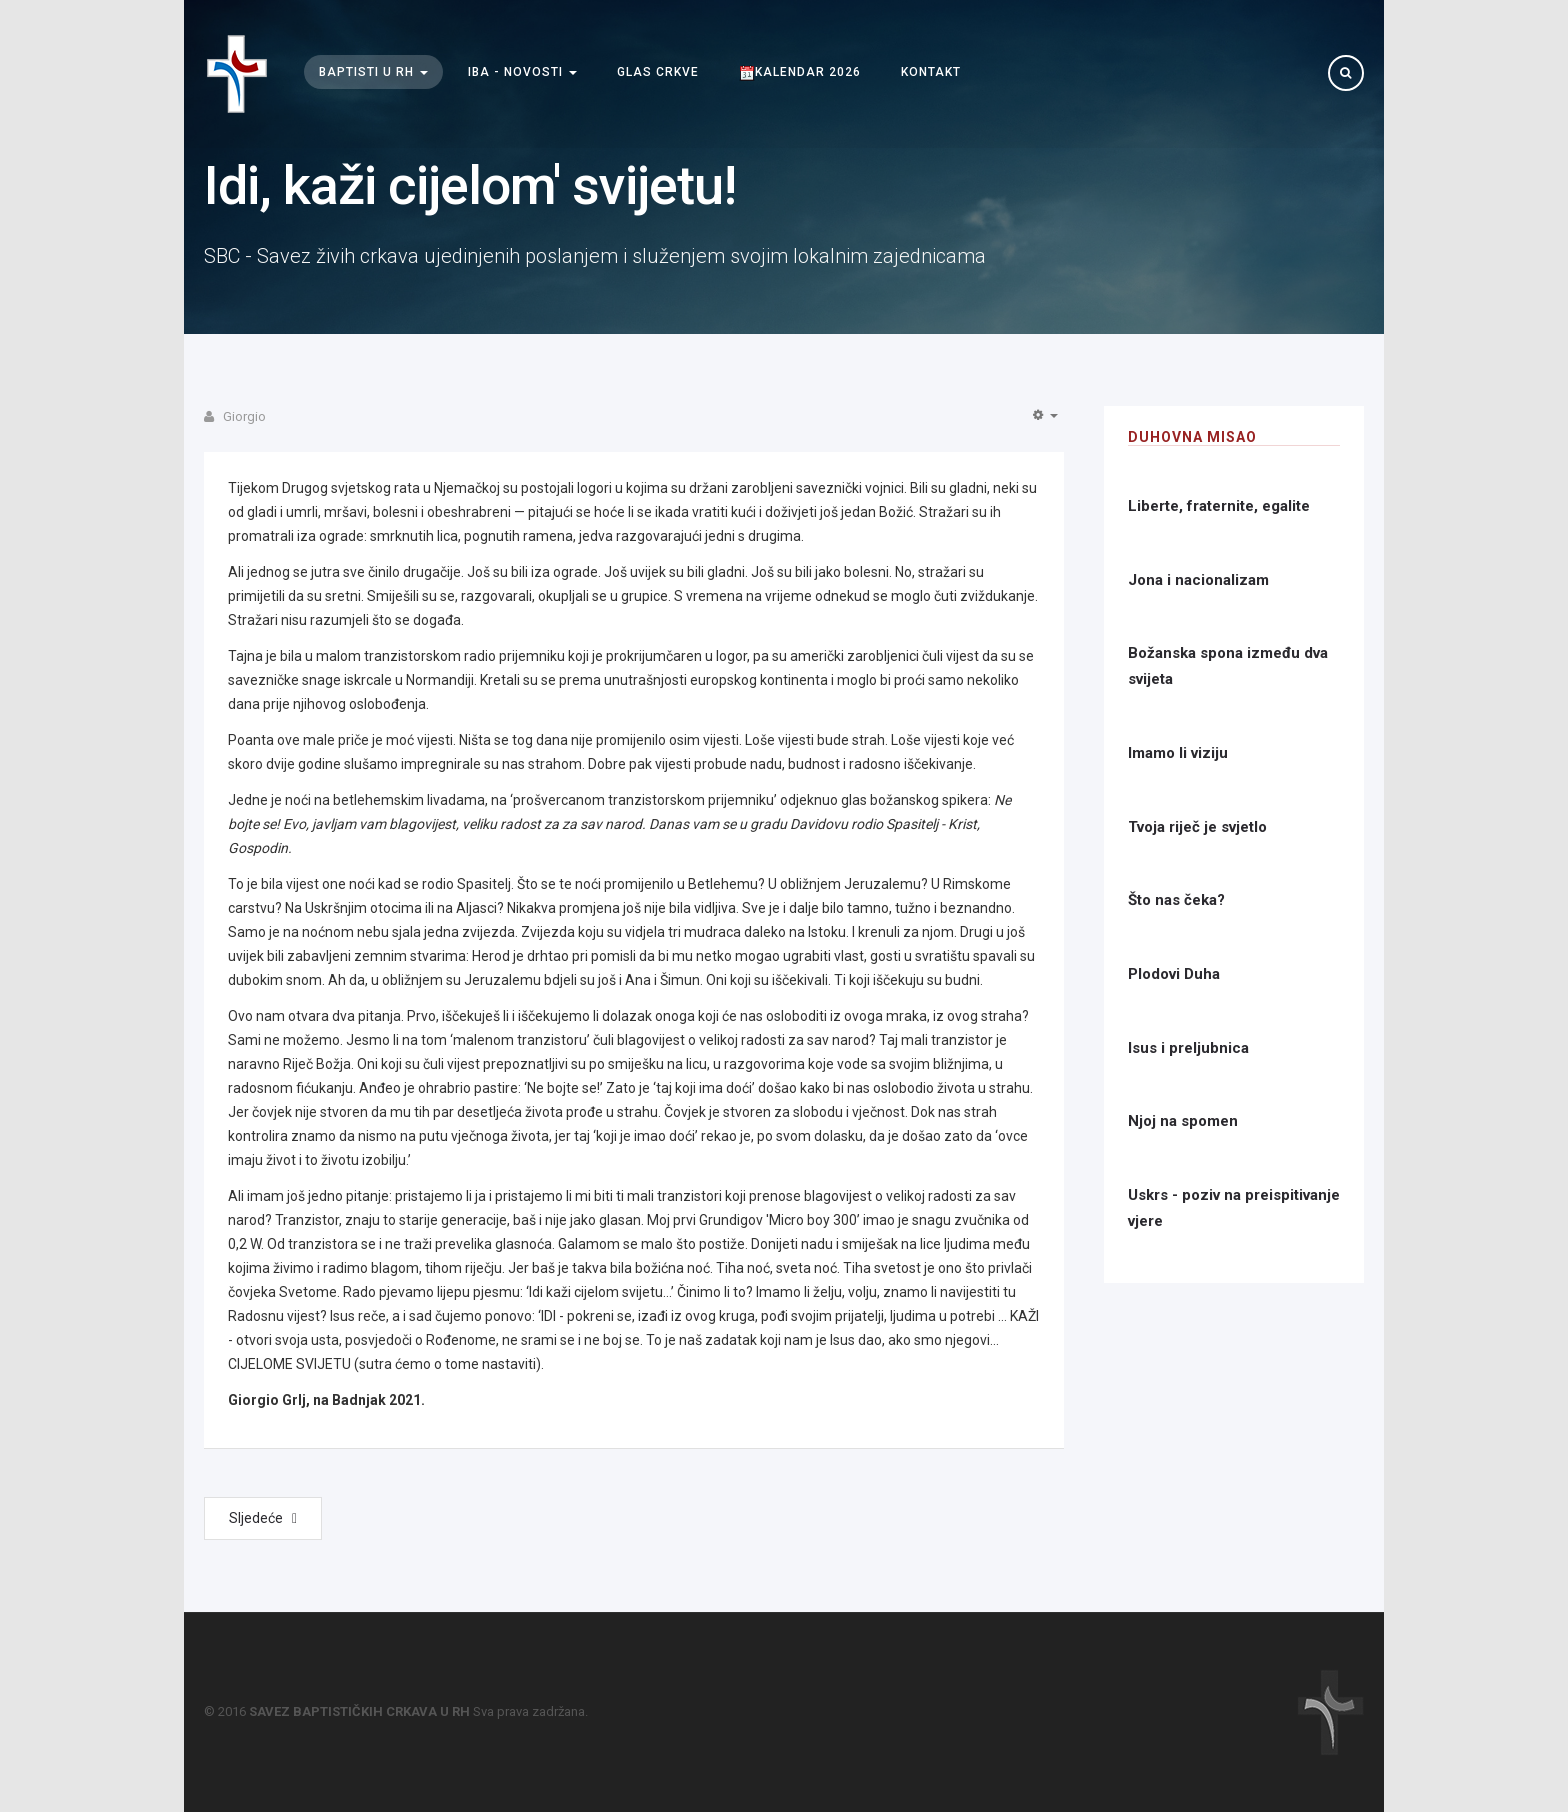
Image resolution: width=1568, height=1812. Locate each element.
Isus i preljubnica (1188, 1048)
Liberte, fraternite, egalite (1219, 506)
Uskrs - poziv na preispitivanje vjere (1234, 1208)
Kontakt (931, 73)
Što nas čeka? (1176, 900)
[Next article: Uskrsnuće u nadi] (263, 1518)
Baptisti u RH (373, 73)
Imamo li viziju (1178, 753)
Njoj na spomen (1183, 1121)
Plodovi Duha (1174, 974)
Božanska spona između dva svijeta (1228, 666)
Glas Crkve (658, 73)
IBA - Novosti (522, 73)
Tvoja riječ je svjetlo (1197, 827)
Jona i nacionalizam (1198, 580)
